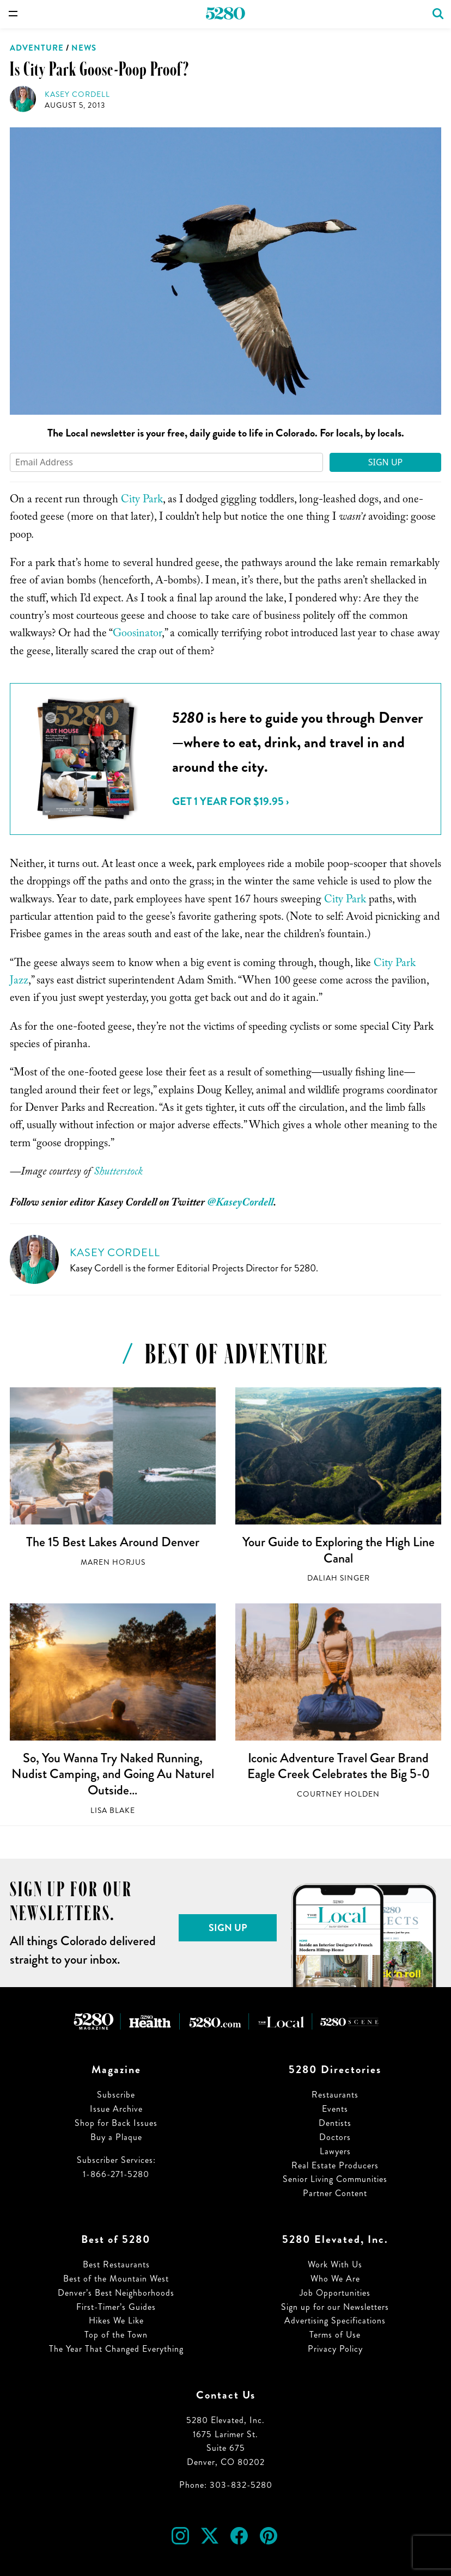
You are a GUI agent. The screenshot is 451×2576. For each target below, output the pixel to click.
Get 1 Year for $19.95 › (230, 801)
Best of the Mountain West (116, 2278)
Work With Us (335, 2264)
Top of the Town (116, 2334)
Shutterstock (118, 1173)
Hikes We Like (116, 2320)
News (83, 48)
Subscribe (116, 2094)
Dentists (335, 2123)
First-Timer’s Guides (116, 2307)
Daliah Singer (338, 1578)
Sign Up (385, 462)
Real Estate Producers (335, 2165)
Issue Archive (116, 2108)
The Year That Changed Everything (116, 2349)
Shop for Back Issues (116, 2123)
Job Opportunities (335, 2292)
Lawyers (335, 2151)
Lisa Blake (112, 1810)
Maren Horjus (113, 1562)
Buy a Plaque (116, 2137)
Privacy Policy (335, 2349)
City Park (142, 500)
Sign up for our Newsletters (335, 2307)
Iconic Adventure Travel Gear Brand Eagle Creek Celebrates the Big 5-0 (338, 1766)
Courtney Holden (338, 1794)
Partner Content (335, 2193)
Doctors (335, 2137)
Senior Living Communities (335, 2179)
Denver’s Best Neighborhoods (116, 2292)
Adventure (37, 48)
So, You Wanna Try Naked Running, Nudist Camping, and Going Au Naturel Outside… (112, 1774)
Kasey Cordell (77, 94)
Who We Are (335, 2278)
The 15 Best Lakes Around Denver (112, 1542)
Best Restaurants (116, 2264)
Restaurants (335, 2094)
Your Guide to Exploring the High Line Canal (338, 1550)
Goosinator (137, 634)
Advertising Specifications (335, 2320)
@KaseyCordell (240, 1204)
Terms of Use (335, 2334)
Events (335, 2108)
